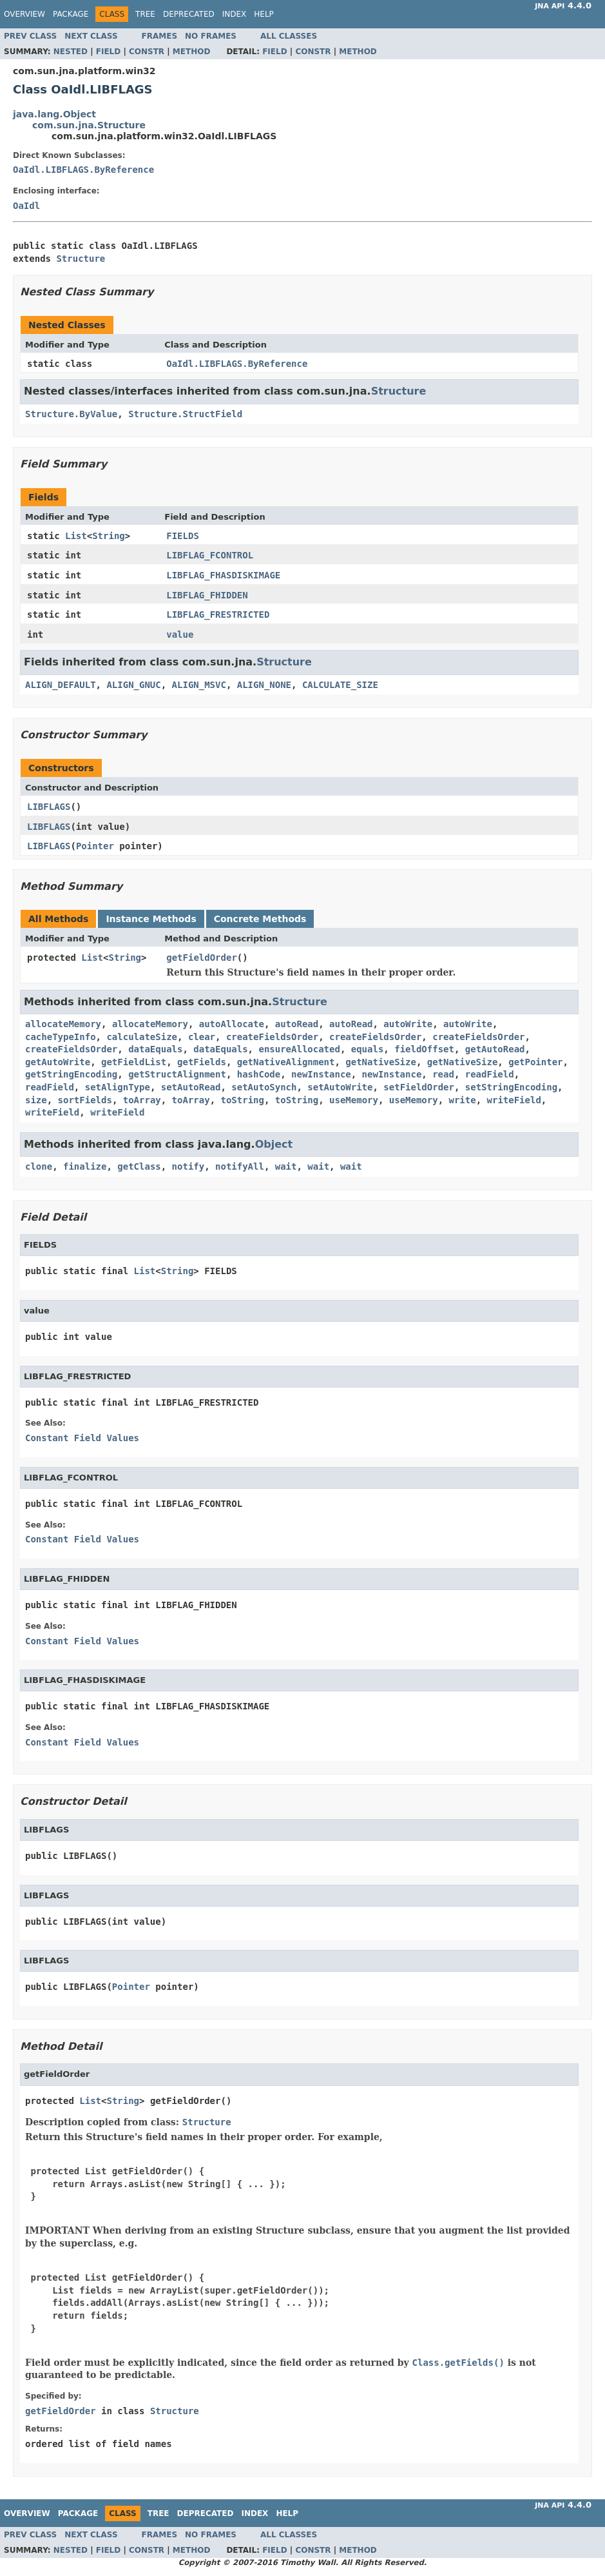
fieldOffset (424, 1049)
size (36, 1100)
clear (201, 1037)
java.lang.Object (54, 114)
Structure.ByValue (71, 414)
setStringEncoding (511, 1087)
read (443, 1074)
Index (234, 14)
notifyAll (239, 1166)
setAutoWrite (339, 1087)
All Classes (288, 36)
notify (188, 1166)
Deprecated (189, 14)
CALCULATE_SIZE (340, 685)
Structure (80, 258)
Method (192, 51)
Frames (160, 36)
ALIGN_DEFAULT (60, 685)
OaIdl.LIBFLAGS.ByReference (83, 169)
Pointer (95, 846)
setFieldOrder (418, 1087)
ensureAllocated (299, 1049)
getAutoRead (495, 1049)
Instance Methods (151, 919)
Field (108, 51)
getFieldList (133, 1062)
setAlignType (117, 1087)
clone (38, 1166)
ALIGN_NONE (264, 685)
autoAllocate (231, 1024)
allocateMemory (63, 1024)
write (462, 1100)
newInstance (321, 1074)
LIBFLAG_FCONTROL (209, 555)
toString (242, 1100)
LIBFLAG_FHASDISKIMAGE (223, 575)
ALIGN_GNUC (133, 685)
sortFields (85, 1100)
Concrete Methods (260, 919)
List (76, 536)
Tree (145, 14)
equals (367, 1049)
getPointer (535, 1062)
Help (264, 14)
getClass (138, 1166)
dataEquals (155, 1049)
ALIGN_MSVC (199, 685)
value (179, 634)
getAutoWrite (57, 1062)
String (108, 536)
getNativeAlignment (286, 1062)
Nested (70, 51)
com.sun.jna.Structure (89, 125)
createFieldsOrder (272, 1037)
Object (274, 1144)
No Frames (210, 36)
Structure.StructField (185, 414)
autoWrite (407, 1024)
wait (286, 1166)
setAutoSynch (263, 1087)
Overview (24, 14)
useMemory (353, 1100)
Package (70, 14)
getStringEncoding (71, 1074)
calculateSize (141, 1037)
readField (489, 1074)
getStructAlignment (177, 1074)
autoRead (296, 1024)
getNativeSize (380, 1062)
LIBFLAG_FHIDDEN (206, 595)
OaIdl (26, 206)
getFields (201, 1062)
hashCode (258, 1074)
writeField (514, 1100)
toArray (142, 1100)
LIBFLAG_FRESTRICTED (217, 614)
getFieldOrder (201, 957)
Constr (146, 51)
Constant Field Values (82, 1438)
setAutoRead (191, 1087)
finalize (84, 1166)
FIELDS (182, 536)
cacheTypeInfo (60, 1037)
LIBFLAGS (48, 806)
